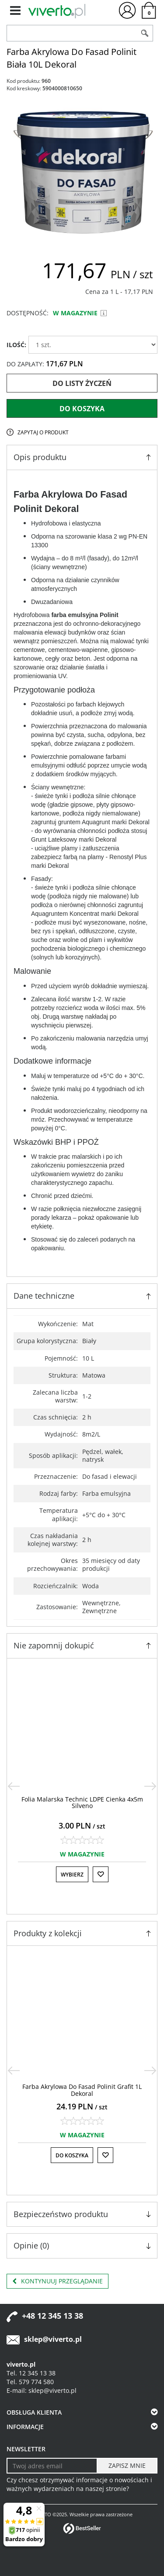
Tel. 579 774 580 (30, 2382)
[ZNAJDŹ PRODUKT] (72, 33)
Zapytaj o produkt (43, 432)
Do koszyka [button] (72, 2155)
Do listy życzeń (82, 383)
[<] (13, 1786)
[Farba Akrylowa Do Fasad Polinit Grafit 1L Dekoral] (82, 2089)
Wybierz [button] (72, 1874)
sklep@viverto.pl (53, 2339)
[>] (150, 1786)
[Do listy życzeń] (100, 1874)
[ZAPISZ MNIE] (127, 2465)
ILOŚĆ (16, 345)
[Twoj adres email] (52, 2465)
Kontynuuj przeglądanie (57, 2281)
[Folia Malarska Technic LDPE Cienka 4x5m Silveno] (82, 1802)
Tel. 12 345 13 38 (31, 2373)
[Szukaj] (145, 33)
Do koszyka (82, 408)
